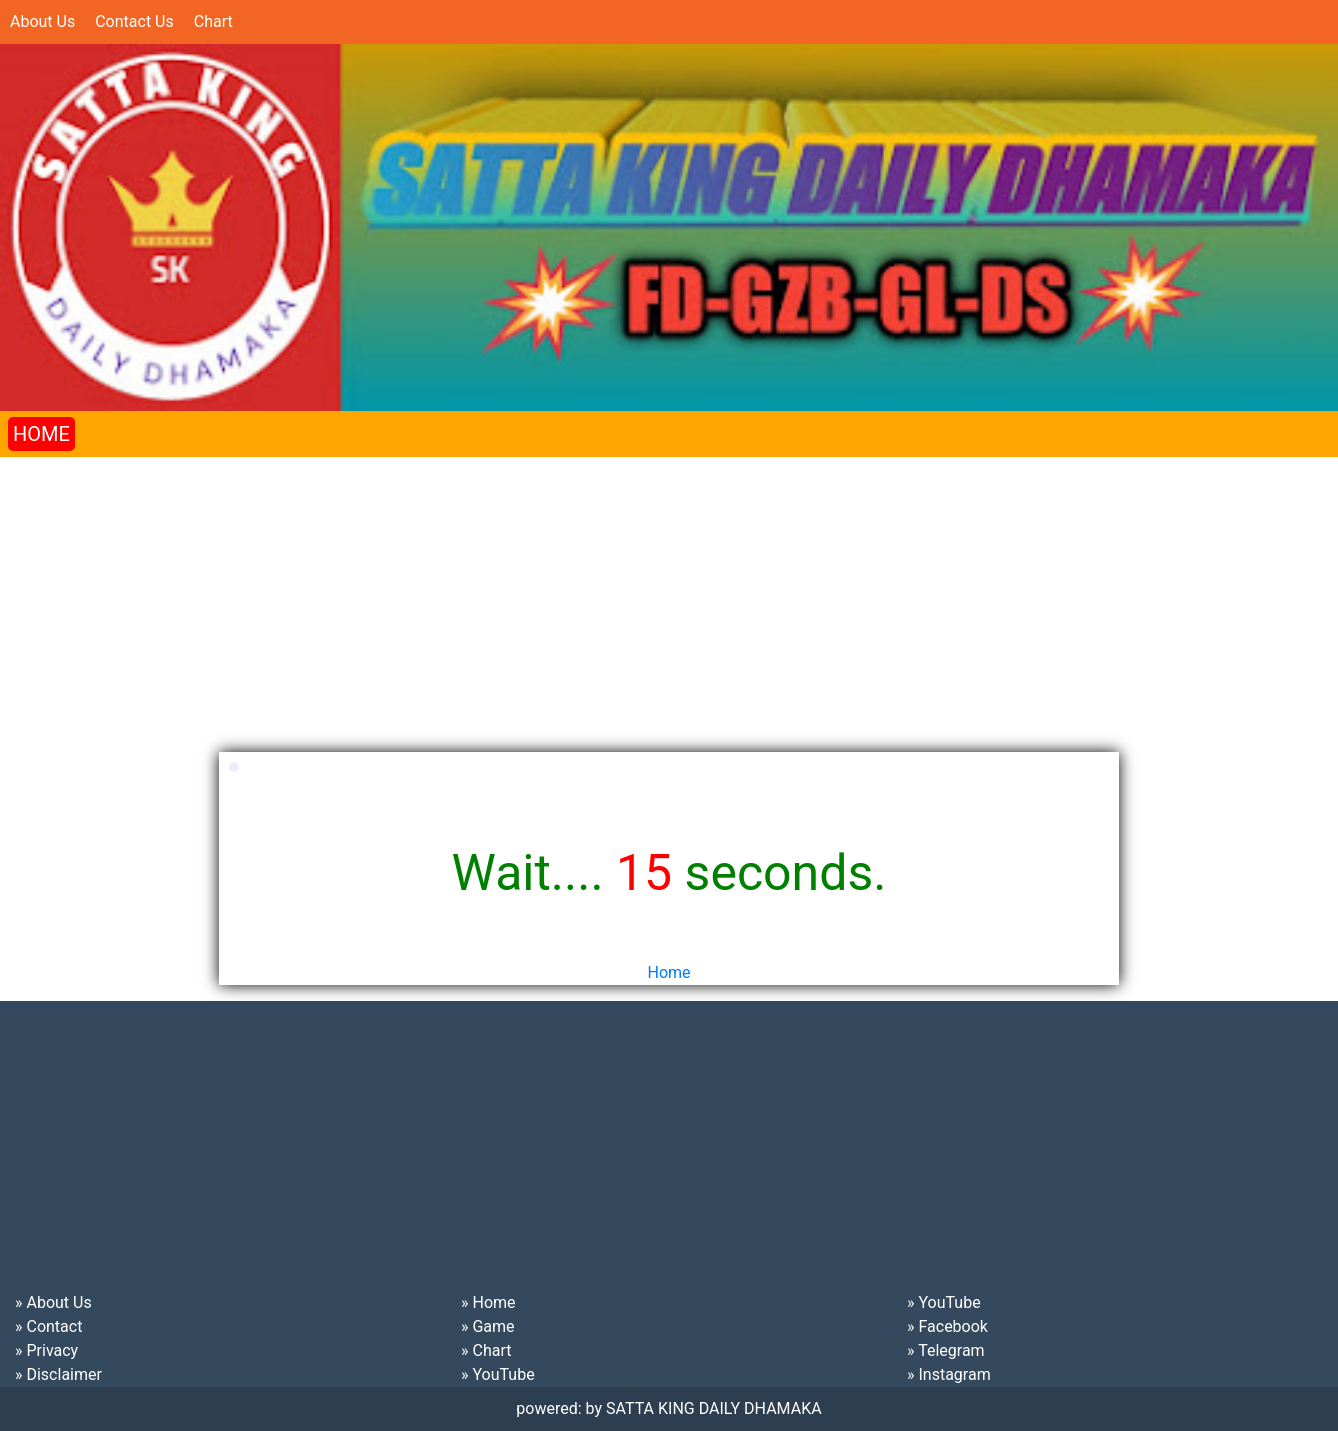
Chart (213, 21)
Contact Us (134, 21)
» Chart (486, 1350)
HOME (41, 434)
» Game (488, 1326)
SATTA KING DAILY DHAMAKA (714, 1408)
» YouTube (498, 1374)
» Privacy (46, 1350)
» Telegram (946, 1350)
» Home (488, 1302)
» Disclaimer (58, 1374)
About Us (42, 21)
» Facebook (947, 1326)
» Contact (48, 1326)
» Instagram (949, 1374)
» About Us (53, 1302)
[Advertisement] (600, 597)
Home (668, 972)
